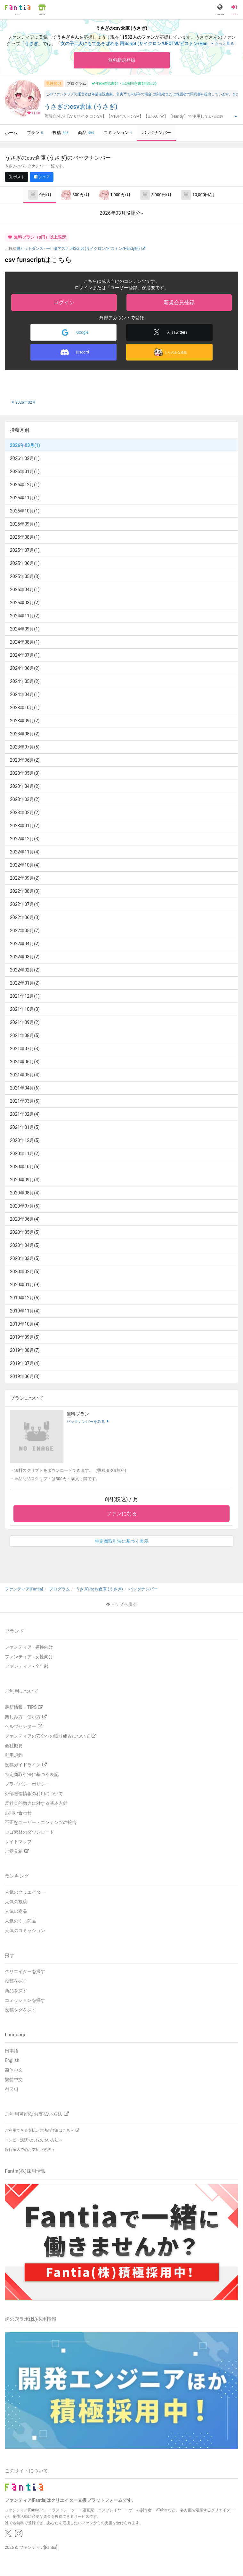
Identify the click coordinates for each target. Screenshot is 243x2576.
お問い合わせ (18, 1812)
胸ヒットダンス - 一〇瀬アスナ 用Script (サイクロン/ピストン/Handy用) (80, 248)
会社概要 (14, 1745)
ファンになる (121, 1513)
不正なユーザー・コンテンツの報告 (41, 1822)
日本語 (11, 2050)
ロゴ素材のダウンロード (29, 1832)
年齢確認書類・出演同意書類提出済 (124, 83)
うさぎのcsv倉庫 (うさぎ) (80, 106)
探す (9, 1955)
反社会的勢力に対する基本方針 (36, 1803)
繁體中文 (14, 2079)
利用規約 (14, 1755)
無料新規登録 (121, 60)
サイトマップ (18, 1841)
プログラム (76, 83)
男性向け (53, 83)
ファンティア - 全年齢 (27, 1666)
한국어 (11, 2089)
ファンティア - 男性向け (29, 1647)
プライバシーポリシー (27, 1784)
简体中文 (14, 2070)
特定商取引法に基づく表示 (122, 1541)
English (12, 2060)
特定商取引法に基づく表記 (32, 1774)
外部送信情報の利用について (34, 1793)
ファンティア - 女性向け (29, 1656)
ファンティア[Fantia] (38, 2547)
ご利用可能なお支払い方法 (37, 2114)
